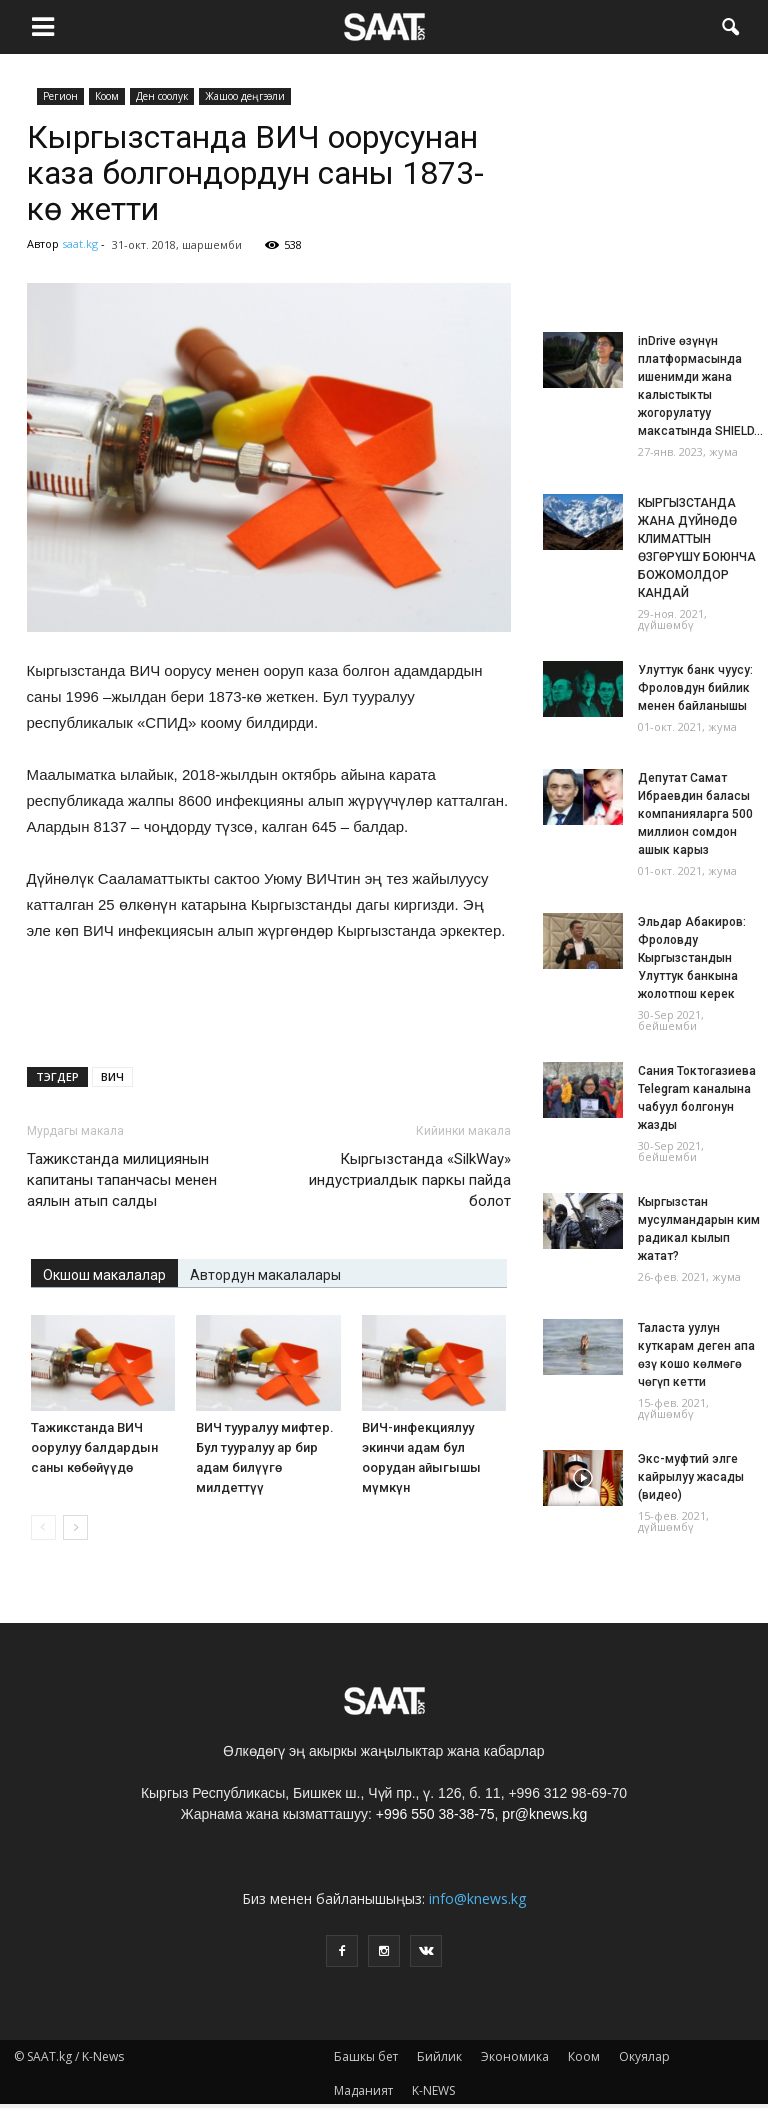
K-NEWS (433, 2090)
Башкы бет (366, 2056)
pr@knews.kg (544, 1814)
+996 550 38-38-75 (435, 1814)
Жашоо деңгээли (245, 96)
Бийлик (439, 2056)
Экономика (515, 2056)
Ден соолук (162, 96)
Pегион (60, 96)
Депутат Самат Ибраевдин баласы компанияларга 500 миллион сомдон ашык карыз (695, 814)
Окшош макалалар (104, 1275)
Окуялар (644, 2056)
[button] (730, 25)
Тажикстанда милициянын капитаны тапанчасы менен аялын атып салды (122, 1180)
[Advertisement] (269, 1000)
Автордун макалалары (265, 1275)
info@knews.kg (477, 1898)
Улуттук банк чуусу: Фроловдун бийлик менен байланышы (695, 688)
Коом (107, 96)
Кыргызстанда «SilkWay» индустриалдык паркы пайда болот (410, 1180)
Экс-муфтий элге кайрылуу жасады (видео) (691, 1477)
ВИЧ (112, 1076)
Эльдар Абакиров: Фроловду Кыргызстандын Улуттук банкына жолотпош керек (692, 958)
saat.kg (80, 243)
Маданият (363, 2090)
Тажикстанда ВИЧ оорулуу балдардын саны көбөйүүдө (94, 1447)
